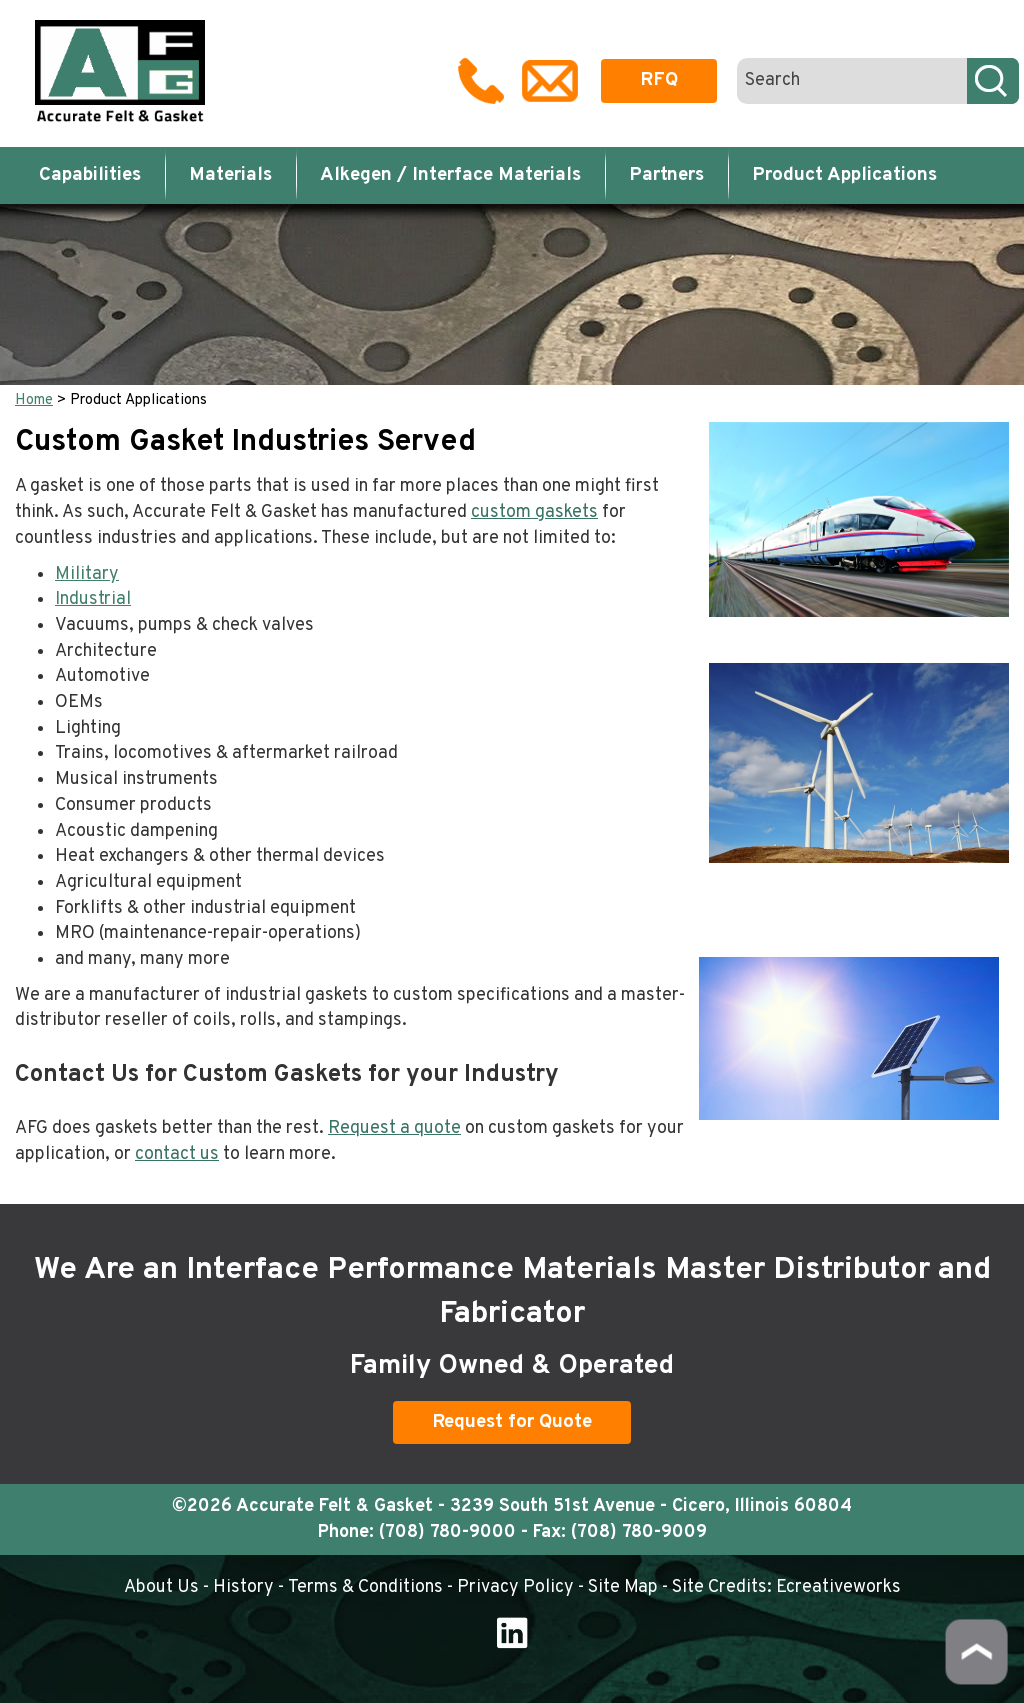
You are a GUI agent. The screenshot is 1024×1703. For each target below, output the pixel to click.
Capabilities (90, 175)
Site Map (623, 1587)
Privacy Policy (515, 1587)
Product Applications (844, 175)
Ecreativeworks (838, 1587)
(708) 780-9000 (447, 1532)
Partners (666, 175)
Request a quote (394, 1128)
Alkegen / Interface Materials (450, 175)
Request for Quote (512, 1422)
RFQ (659, 80)
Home (34, 400)
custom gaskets (534, 512)
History (243, 1587)
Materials (230, 175)
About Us (161, 1587)
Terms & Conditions (365, 1587)
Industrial (93, 599)
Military (87, 574)
